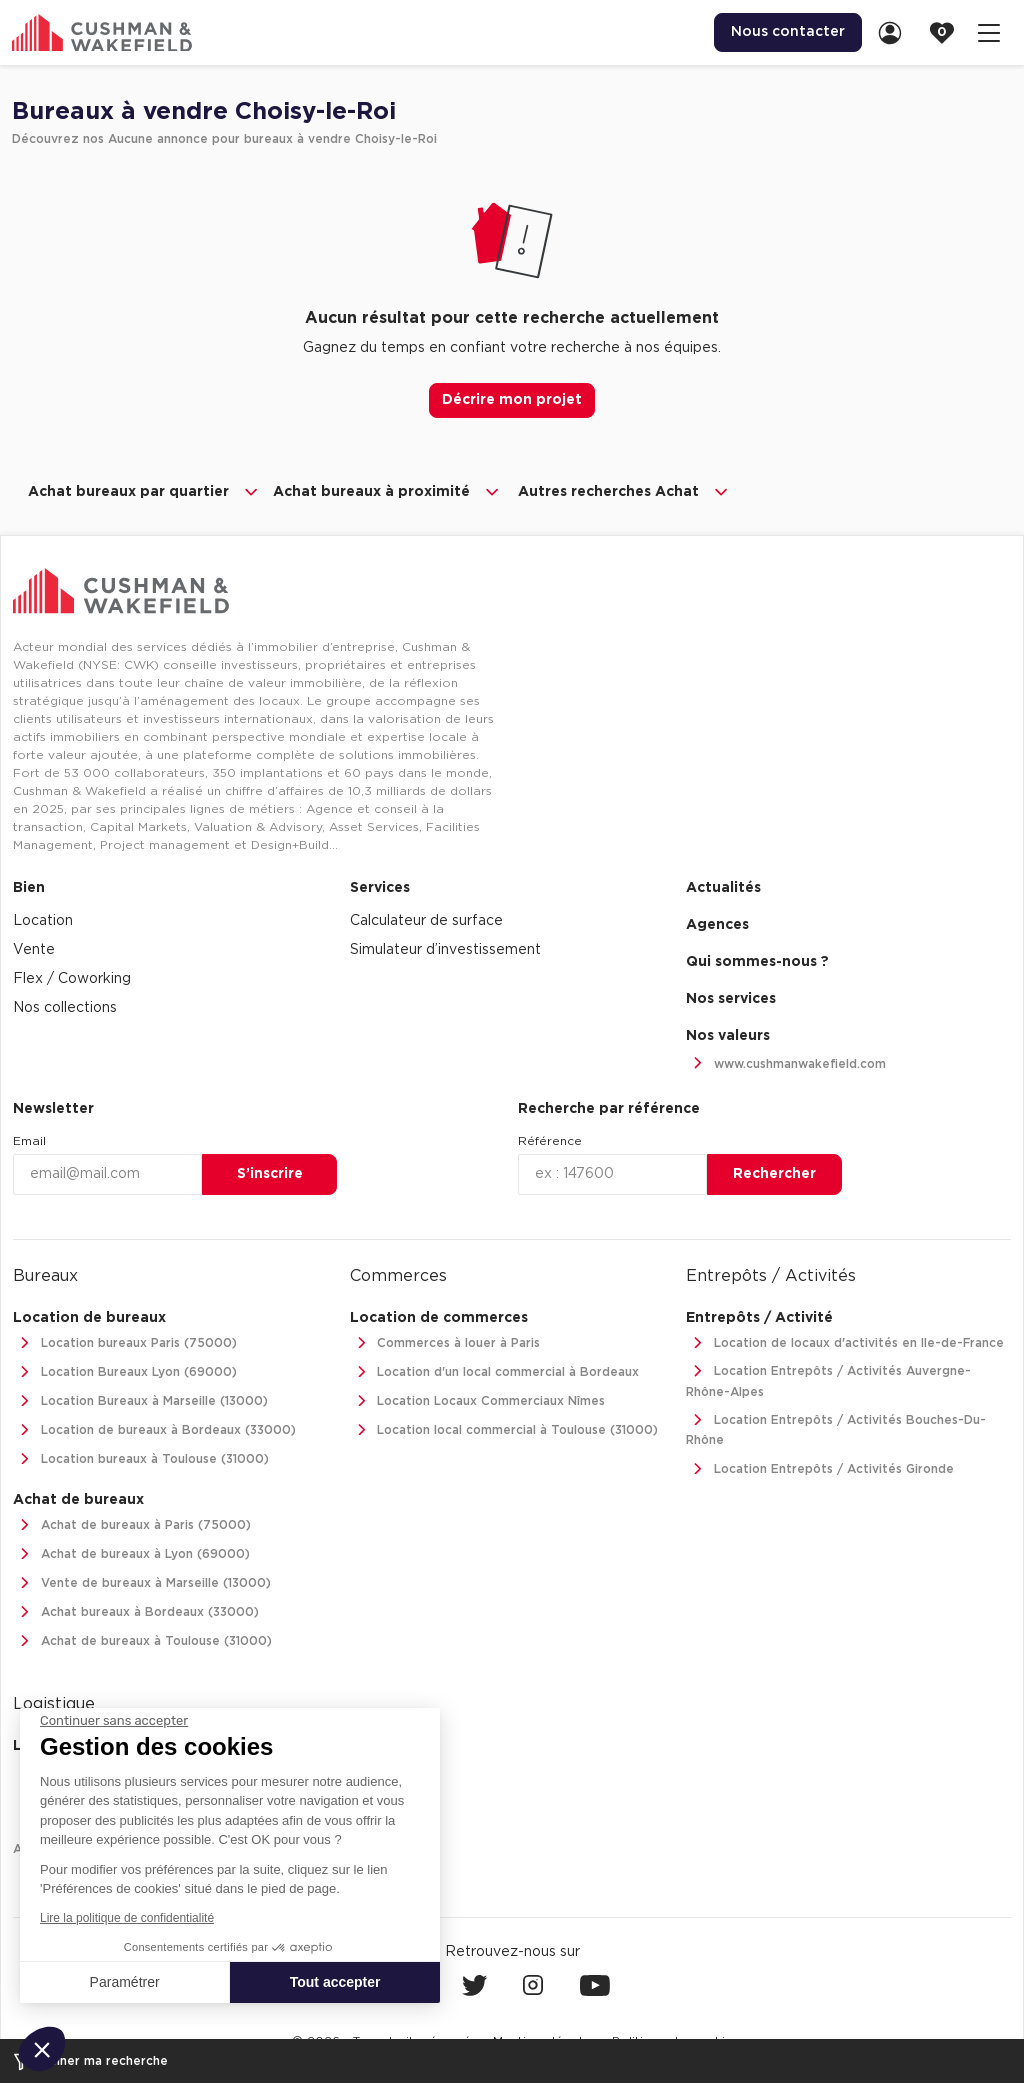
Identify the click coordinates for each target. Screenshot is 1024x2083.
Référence (550, 1141)
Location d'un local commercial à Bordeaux (495, 1372)
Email (29, 1141)
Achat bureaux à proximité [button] (387, 492)
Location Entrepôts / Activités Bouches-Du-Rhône (836, 1428)
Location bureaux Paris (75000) (125, 1343)
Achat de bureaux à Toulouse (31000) (142, 1641)
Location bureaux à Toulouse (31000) (141, 1459)
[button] (42, 2049)
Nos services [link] (731, 999)
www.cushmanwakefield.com (786, 1064)
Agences (717, 925)
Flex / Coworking (72, 979)
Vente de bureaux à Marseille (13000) (142, 1583)
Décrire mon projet (512, 400)
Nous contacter (788, 32)
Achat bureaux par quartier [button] (144, 492)
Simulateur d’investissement (445, 950)
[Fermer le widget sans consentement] (114, 1721)
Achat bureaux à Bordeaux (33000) (136, 1612)
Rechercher (774, 1174)
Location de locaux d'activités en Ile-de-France (845, 1343)
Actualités (723, 888)
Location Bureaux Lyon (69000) (125, 1372)
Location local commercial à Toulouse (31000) (504, 1430)
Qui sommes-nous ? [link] (757, 962)
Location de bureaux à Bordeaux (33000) (154, 1430)
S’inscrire (270, 1174)
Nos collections (65, 1008)
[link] (896, 32)
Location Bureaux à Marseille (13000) (140, 1401)
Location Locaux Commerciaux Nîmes (478, 1401)
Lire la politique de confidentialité (127, 1918)
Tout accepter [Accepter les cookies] (335, 1982)
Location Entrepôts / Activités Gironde (820, 1469)
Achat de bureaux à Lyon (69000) (131, 1554)
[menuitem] (788, 32)
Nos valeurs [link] (728, 1036)
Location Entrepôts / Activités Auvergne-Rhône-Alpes (828, 1379)
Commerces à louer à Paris (445, 1343)
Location (43, 921)
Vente (34, 950)
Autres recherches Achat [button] (624, 492)
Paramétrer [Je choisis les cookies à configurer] (125, 1982)
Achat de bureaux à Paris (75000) (132, 1525)
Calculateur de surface (426, 921)
